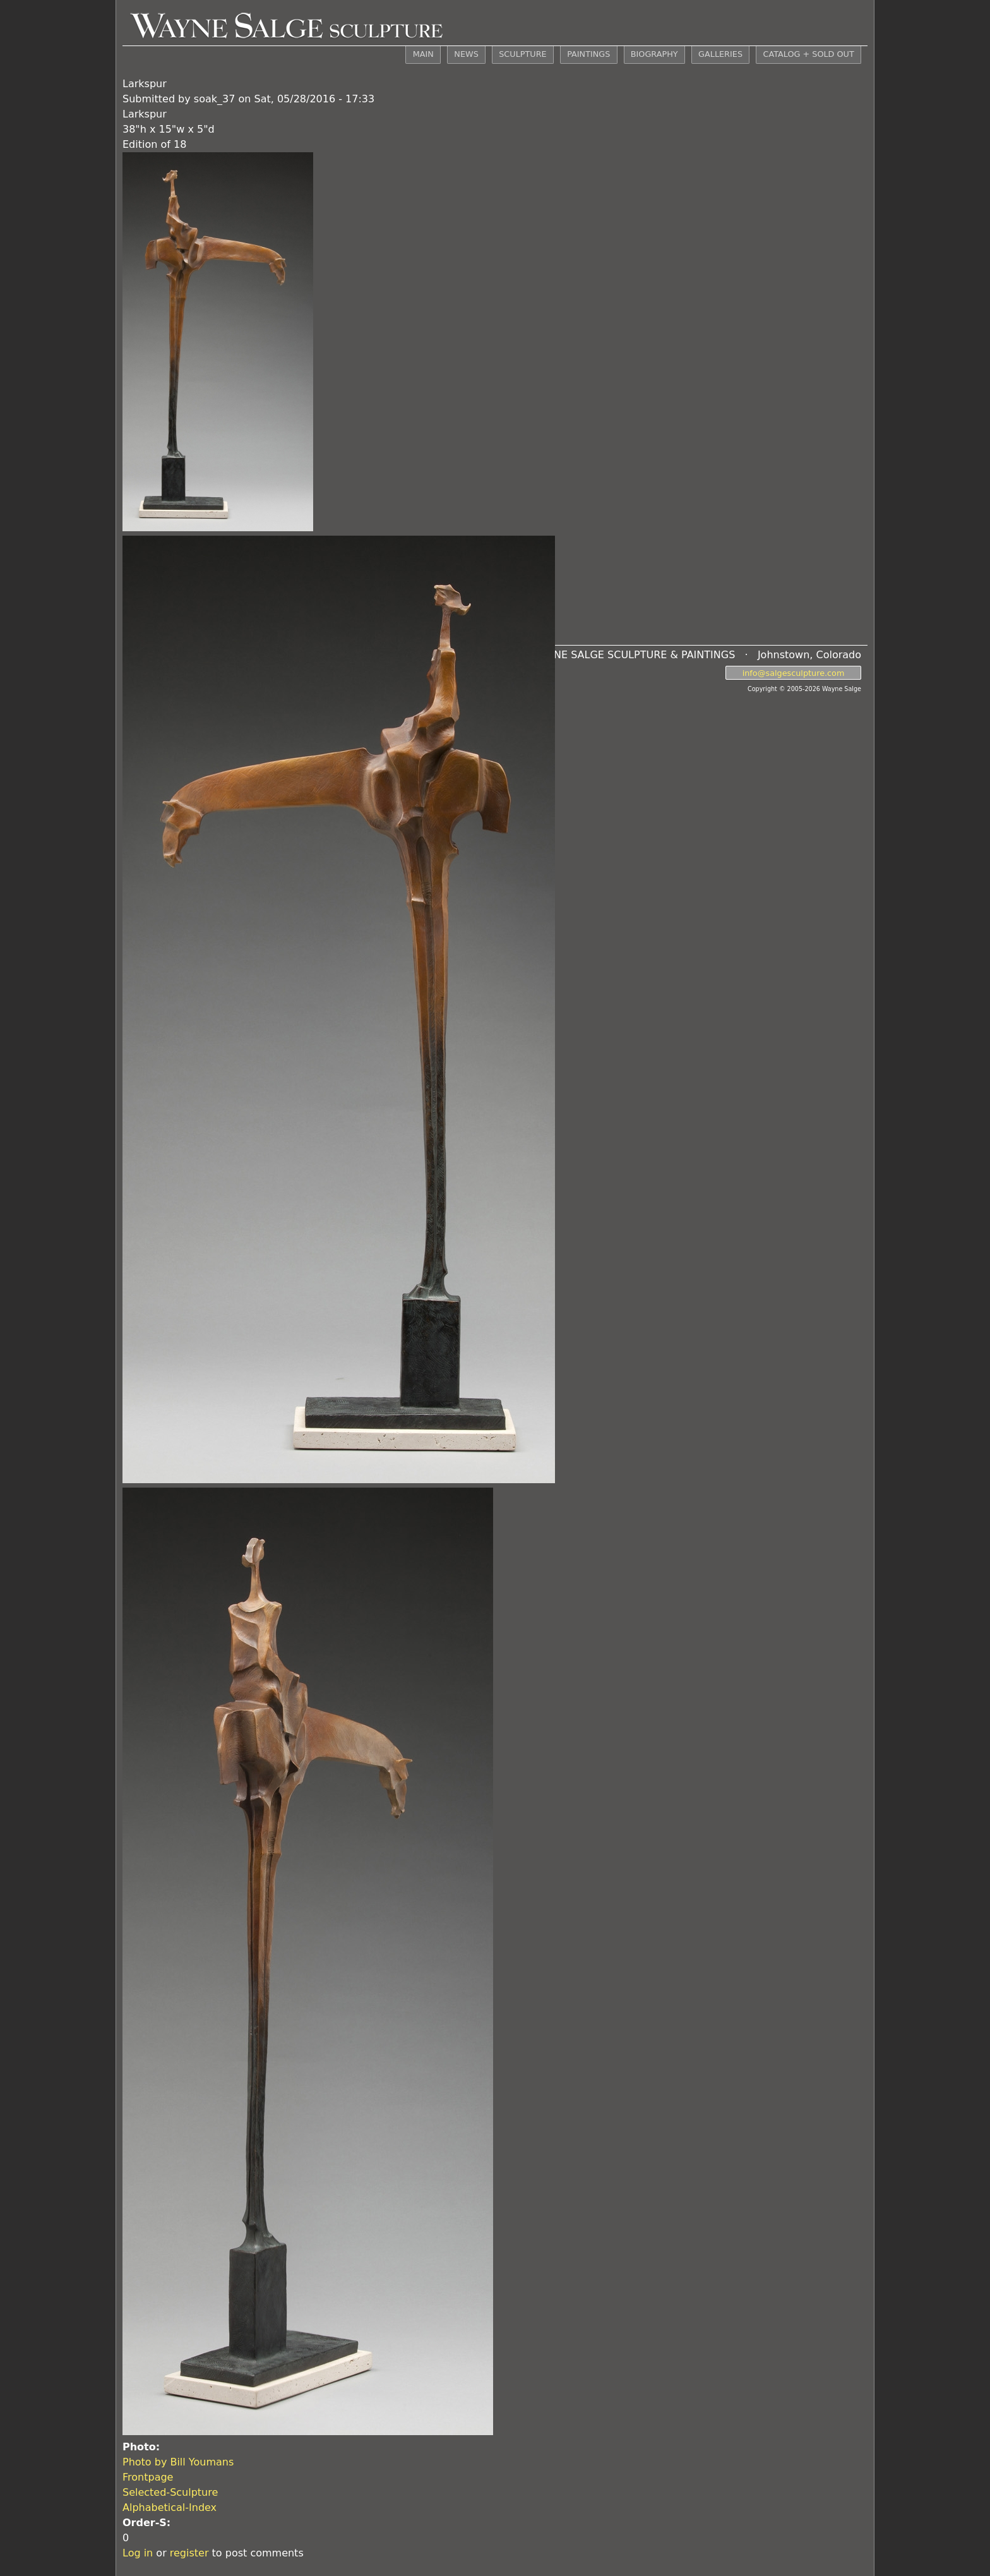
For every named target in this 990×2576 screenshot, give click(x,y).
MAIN (423, 54)
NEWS (466, 54)
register (189, 2553)
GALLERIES (720, 54)
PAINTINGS (588, 54)
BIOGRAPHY (654, 54)
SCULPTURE (522, 54)
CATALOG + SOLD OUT (808, 54)
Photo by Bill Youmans (178, 2462)
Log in (137, 2553)
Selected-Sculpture (170, 2492)
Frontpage (147, 2477)
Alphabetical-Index (169, 2507)
